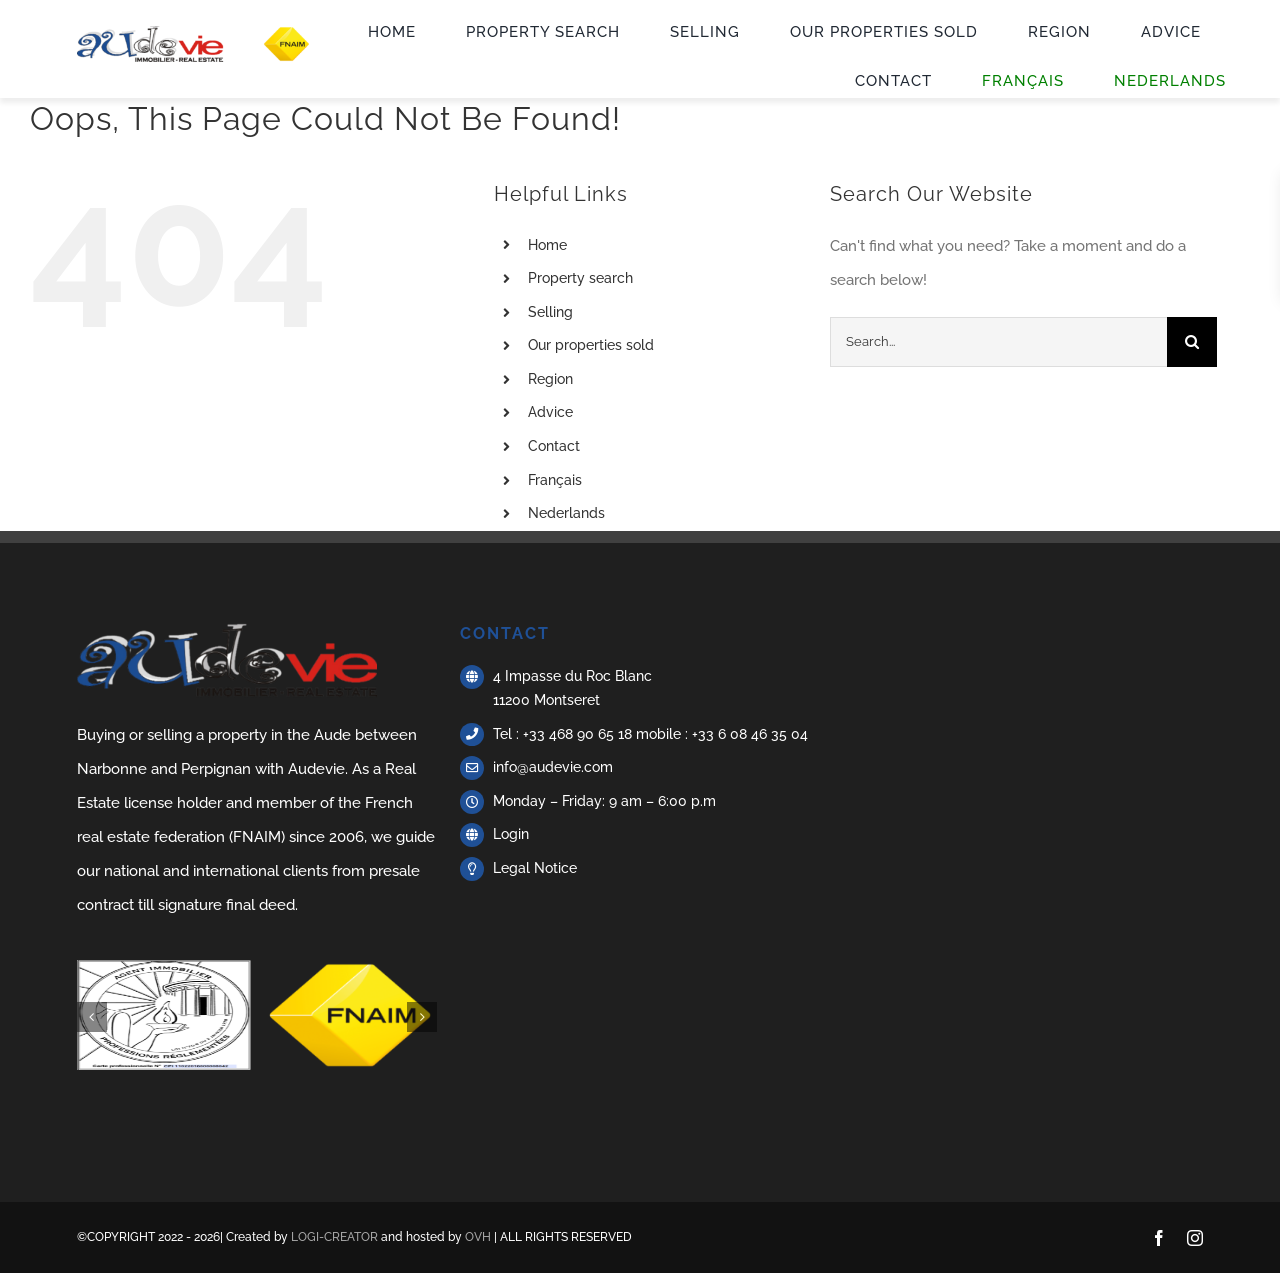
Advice (550, 412)
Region (550, 379)
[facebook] (1159, 1238)
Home (547, 245)
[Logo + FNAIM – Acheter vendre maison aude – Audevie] (201, 33)
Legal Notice (535, 868)
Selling (550, 312)
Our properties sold (591, 345)
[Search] (1192, 342)
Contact (554, 446)
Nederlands (566, 513)
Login (511, 834)
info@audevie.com (553, 767)
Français (555, 480)
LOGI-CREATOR (334, 1237)
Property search (580, 278)
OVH (478, 1237)
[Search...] (998, 342)
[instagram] (1195, 1238)
